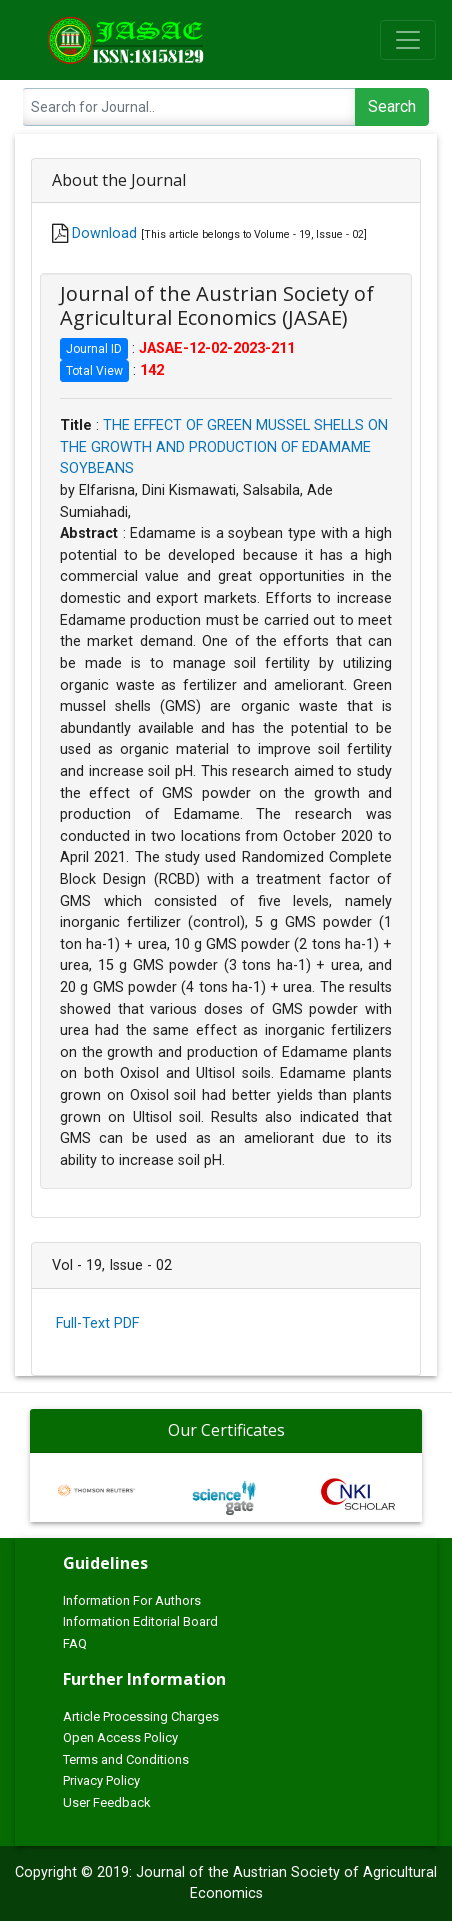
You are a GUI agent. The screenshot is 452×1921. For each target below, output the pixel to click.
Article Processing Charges (141, 1716)
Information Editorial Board (140, 1621)
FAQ (75, 1643)
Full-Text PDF (97, 1323)
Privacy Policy (101, 1780)
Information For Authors (132, 1600)
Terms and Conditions (126, 1759)
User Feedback (107, 1802)
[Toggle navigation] (408, 40)
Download (104, 233)
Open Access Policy (120, 1737)
